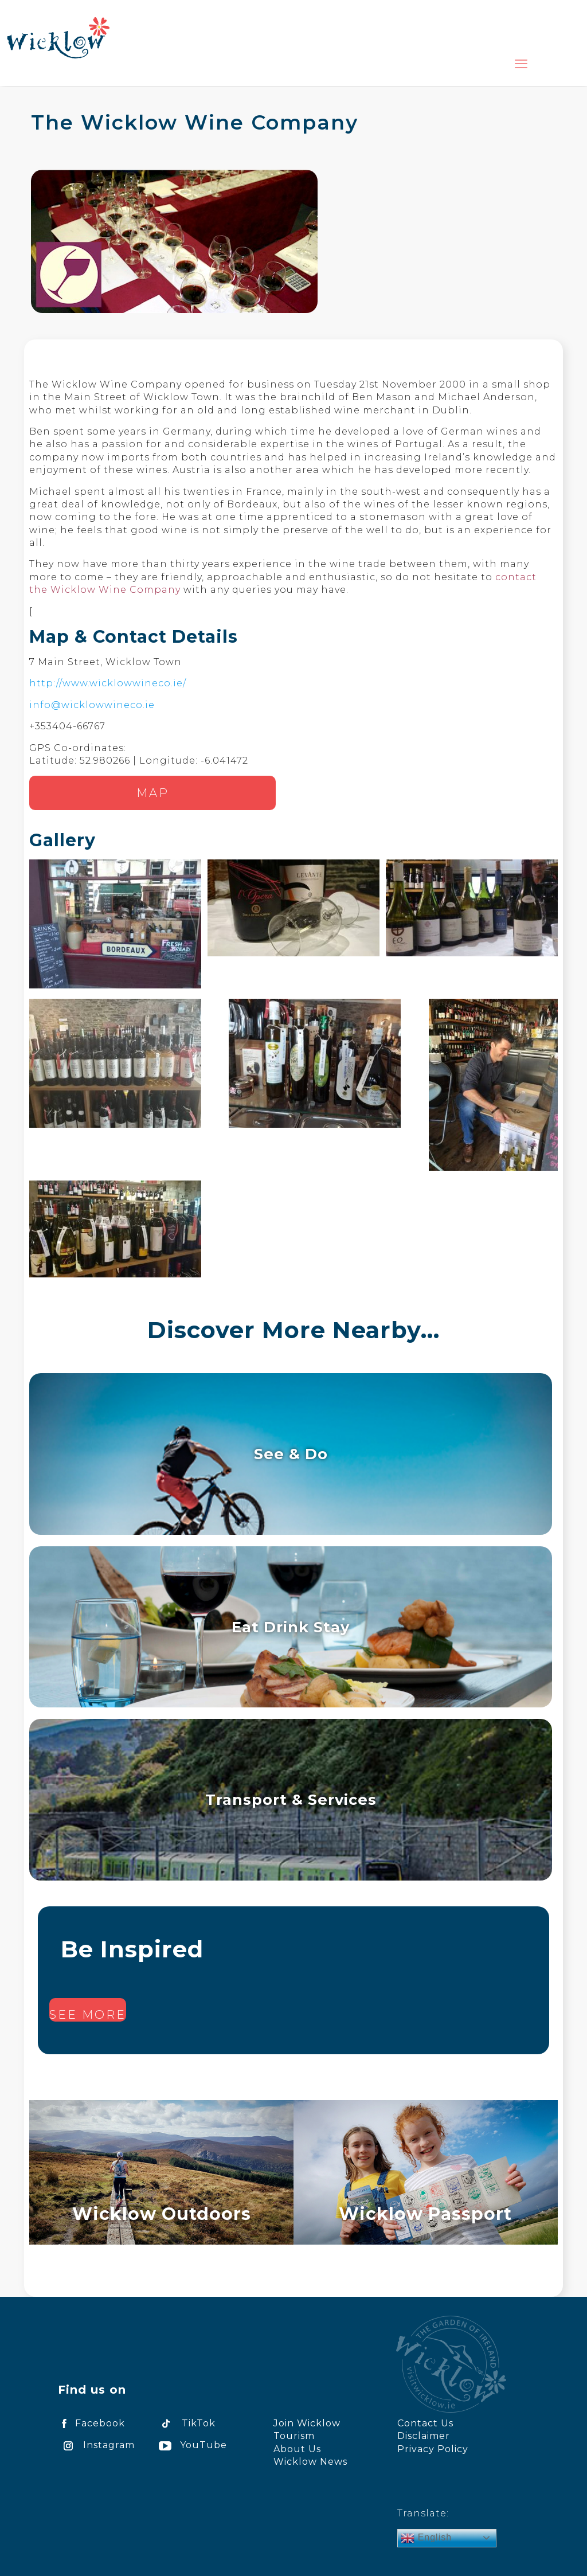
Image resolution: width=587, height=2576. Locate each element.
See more (87, 2015)
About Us (297, 2449)
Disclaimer (423, 2435)
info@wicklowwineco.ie (92, 704)
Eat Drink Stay (291, 1627)
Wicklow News (310, 2461)
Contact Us (425, 2423)
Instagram (96, 2445)
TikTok (185, 2423)
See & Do (291, 1454)
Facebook (91, 2423)
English (426, 2538)
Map (152, 793)
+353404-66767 (67, 726)
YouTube (191, 2445)
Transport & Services (291, 1799)
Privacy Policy (432, 2449)
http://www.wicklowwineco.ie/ (107, 683)
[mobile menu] (521, 64)
